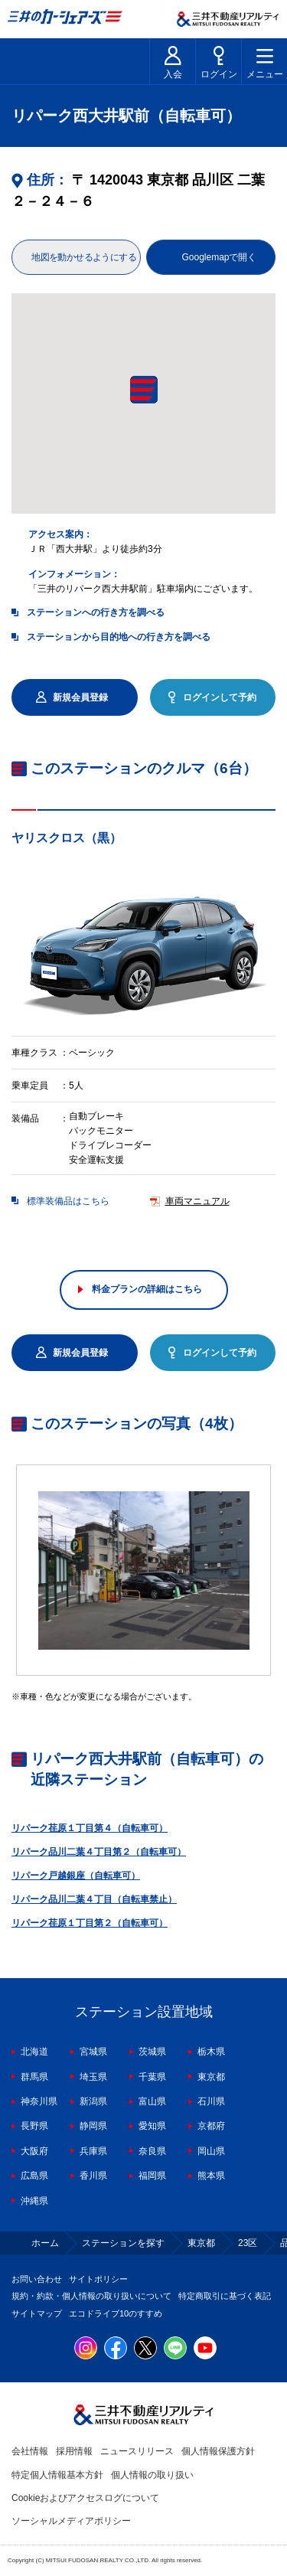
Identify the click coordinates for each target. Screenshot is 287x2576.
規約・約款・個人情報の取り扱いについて (91, 2295)
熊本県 (211, 2175)
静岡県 (93, 2126)
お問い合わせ (36, 2279)
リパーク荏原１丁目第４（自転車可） (89, 1828)
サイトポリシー (98, 2279)
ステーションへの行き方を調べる (96, 612)
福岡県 (152, 2175)
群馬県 (34, 2077)
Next (275, 947)
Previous (11, 947)
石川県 (211, 2101)
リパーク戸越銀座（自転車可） (75, 1875)
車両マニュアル (197, 1202)
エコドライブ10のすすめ (115, 2313)
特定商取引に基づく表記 (224, 2295)
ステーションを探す (123, 2243)
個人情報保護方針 (218, 2451)
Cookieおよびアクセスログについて (85, 2498)
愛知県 (152, 2126)
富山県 (152, 2101)
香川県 (93, 2175)
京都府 (211, 2126)
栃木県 (211, 2051)
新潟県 (93, 2101)
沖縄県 (34, 2201)
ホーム (45, 2243)
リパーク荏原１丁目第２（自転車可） (89, 1923)
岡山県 (211, 2151)
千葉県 (152, 2077)
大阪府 (34, 2151)
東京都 (211, 2077)
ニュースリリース (137, 2451)
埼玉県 (93, 2077)
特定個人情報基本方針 (57, 2475)
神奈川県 (39, 2101)
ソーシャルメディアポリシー (71, 2521)
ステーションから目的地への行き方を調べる (118, 637)
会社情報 (29, 2451)
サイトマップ (36, 2313)
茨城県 (152, 2051)
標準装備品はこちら (68, 1202)
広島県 (34, 2175)
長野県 (34, 2126)
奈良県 (152, 2151)
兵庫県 (93, 2151)
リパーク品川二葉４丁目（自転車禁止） (94, 1899)
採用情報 (74, 2451)
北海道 (34, 2051)
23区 (247, 2243)
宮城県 (93, 2051)
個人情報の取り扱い (152, 2475)
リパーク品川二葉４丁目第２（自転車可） (98, 1851)
